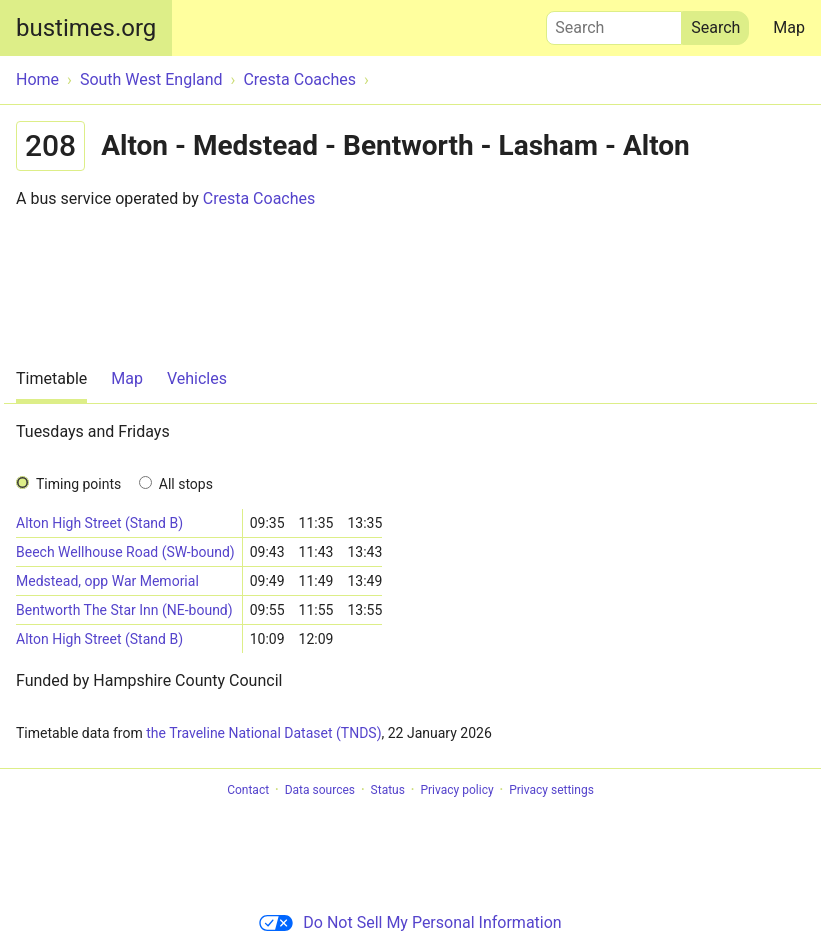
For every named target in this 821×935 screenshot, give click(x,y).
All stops (186, 484)
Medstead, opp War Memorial (107, 581)
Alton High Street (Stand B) (99, 523)
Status (388, 790)
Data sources (320, 790)
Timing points (78, 484)
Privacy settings (551, 790)
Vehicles (197, 378)
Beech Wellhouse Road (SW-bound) (125, 552)
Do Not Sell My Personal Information (410, 922)
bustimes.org (86, 28)
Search (614, 23)
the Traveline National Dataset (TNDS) (263, 733)
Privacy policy (456, 790)
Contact (248, 790)
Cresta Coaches (259, 198)
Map (789, 27)
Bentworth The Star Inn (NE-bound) (124, 610)
